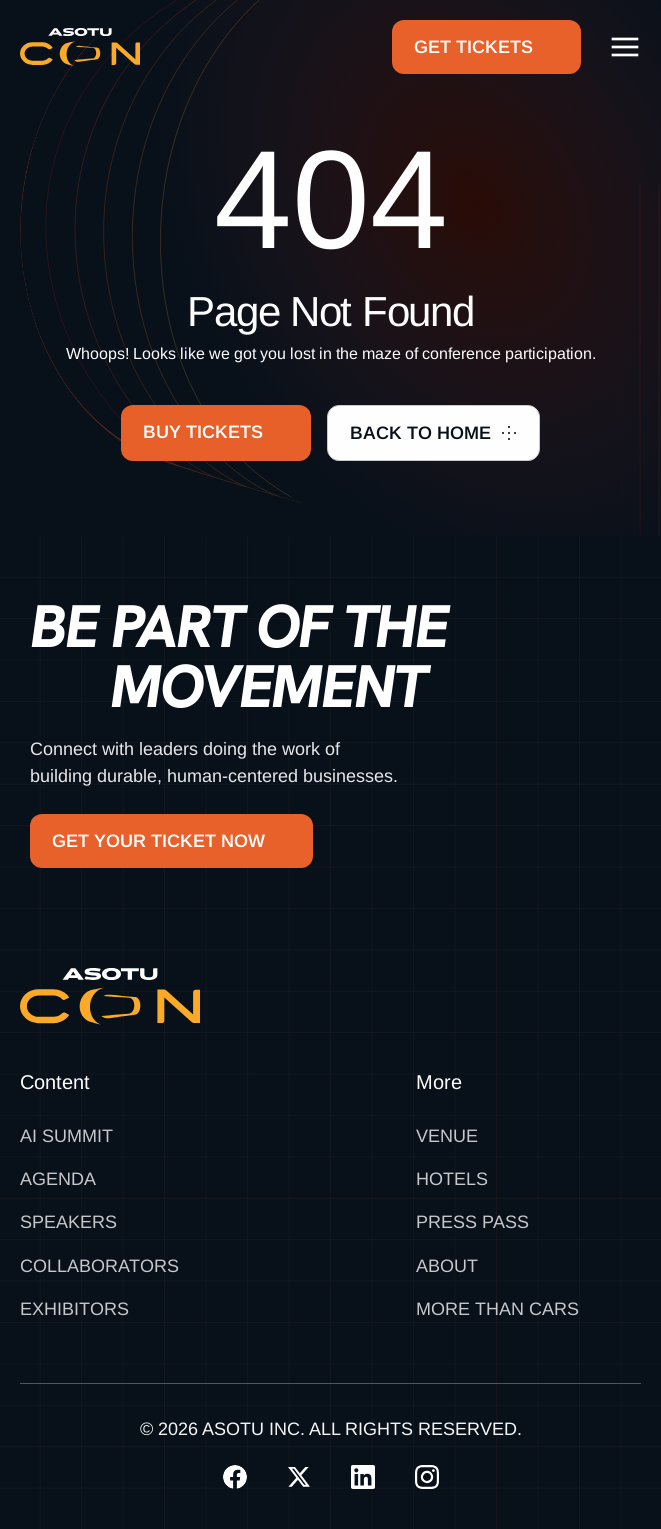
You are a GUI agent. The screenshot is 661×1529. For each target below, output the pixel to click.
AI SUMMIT (66, 1136)
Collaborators (99, 1266)
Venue (447, 1136)
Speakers (68, 1222)
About (447, 1266)
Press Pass (472, 1222)
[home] (80, 47)
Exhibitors (74, 1309)
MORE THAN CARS (497, 1309)
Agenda (58, 1179)
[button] (625, 47)
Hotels (452, 1179)
